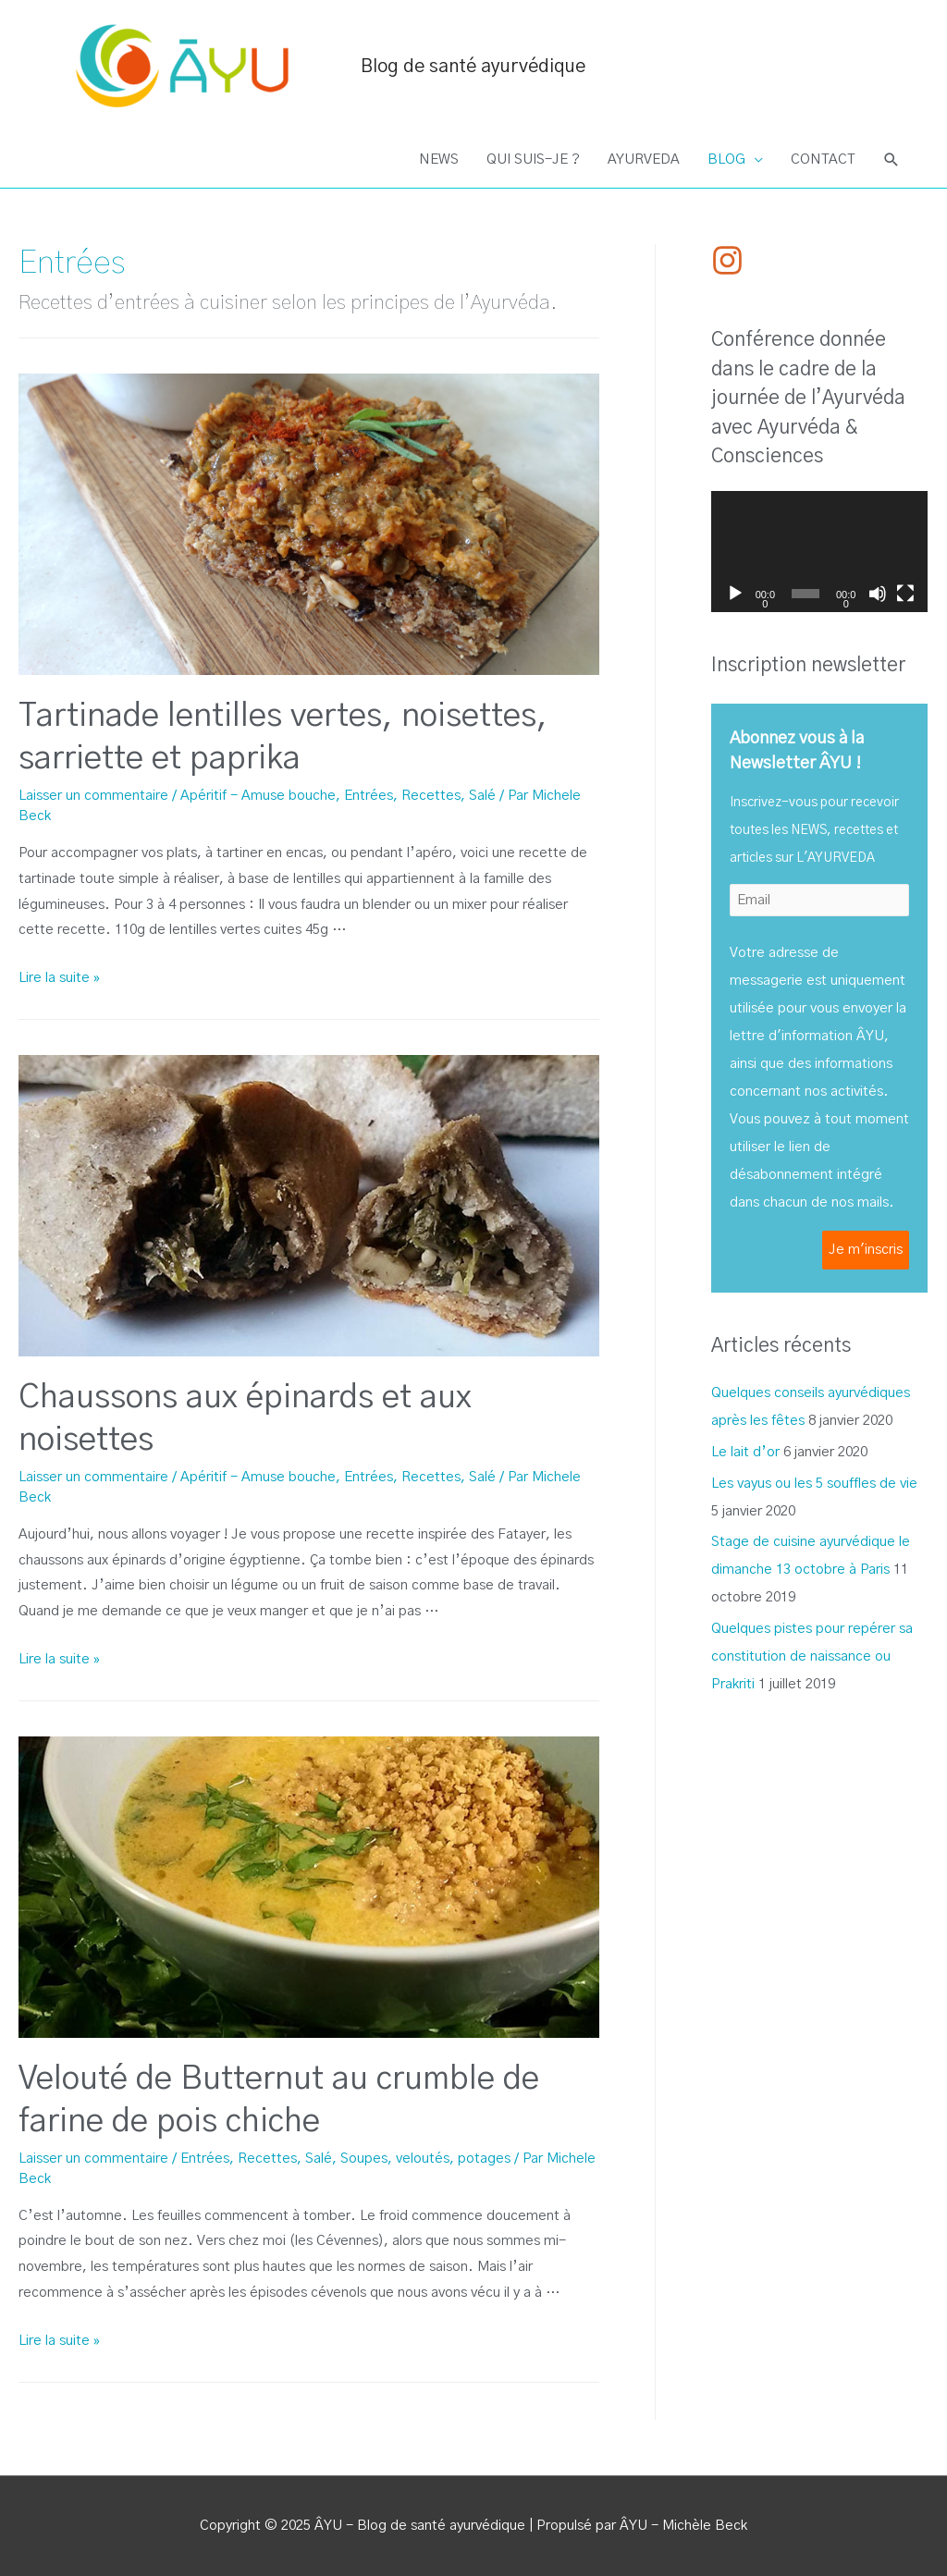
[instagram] (732, 260)
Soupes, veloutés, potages (425, 2158)
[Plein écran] (905, 593)
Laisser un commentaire (93, 796)
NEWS (439, 159)
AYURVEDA (644, 159)
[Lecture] (735, 593)
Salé (482, 796)
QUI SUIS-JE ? (533, 159)
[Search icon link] (891, 160)
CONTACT (823, 159)
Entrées (368, 796)
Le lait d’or (745, 1452)
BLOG (726, 159)
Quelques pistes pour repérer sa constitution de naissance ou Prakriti (812, 1656)
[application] (819, 552)
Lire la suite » (59, 978)
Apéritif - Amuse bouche (258, 796)
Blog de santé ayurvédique (473, 66)
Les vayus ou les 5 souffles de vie (814, 1483)
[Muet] (877, 593)
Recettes (431, 796)
